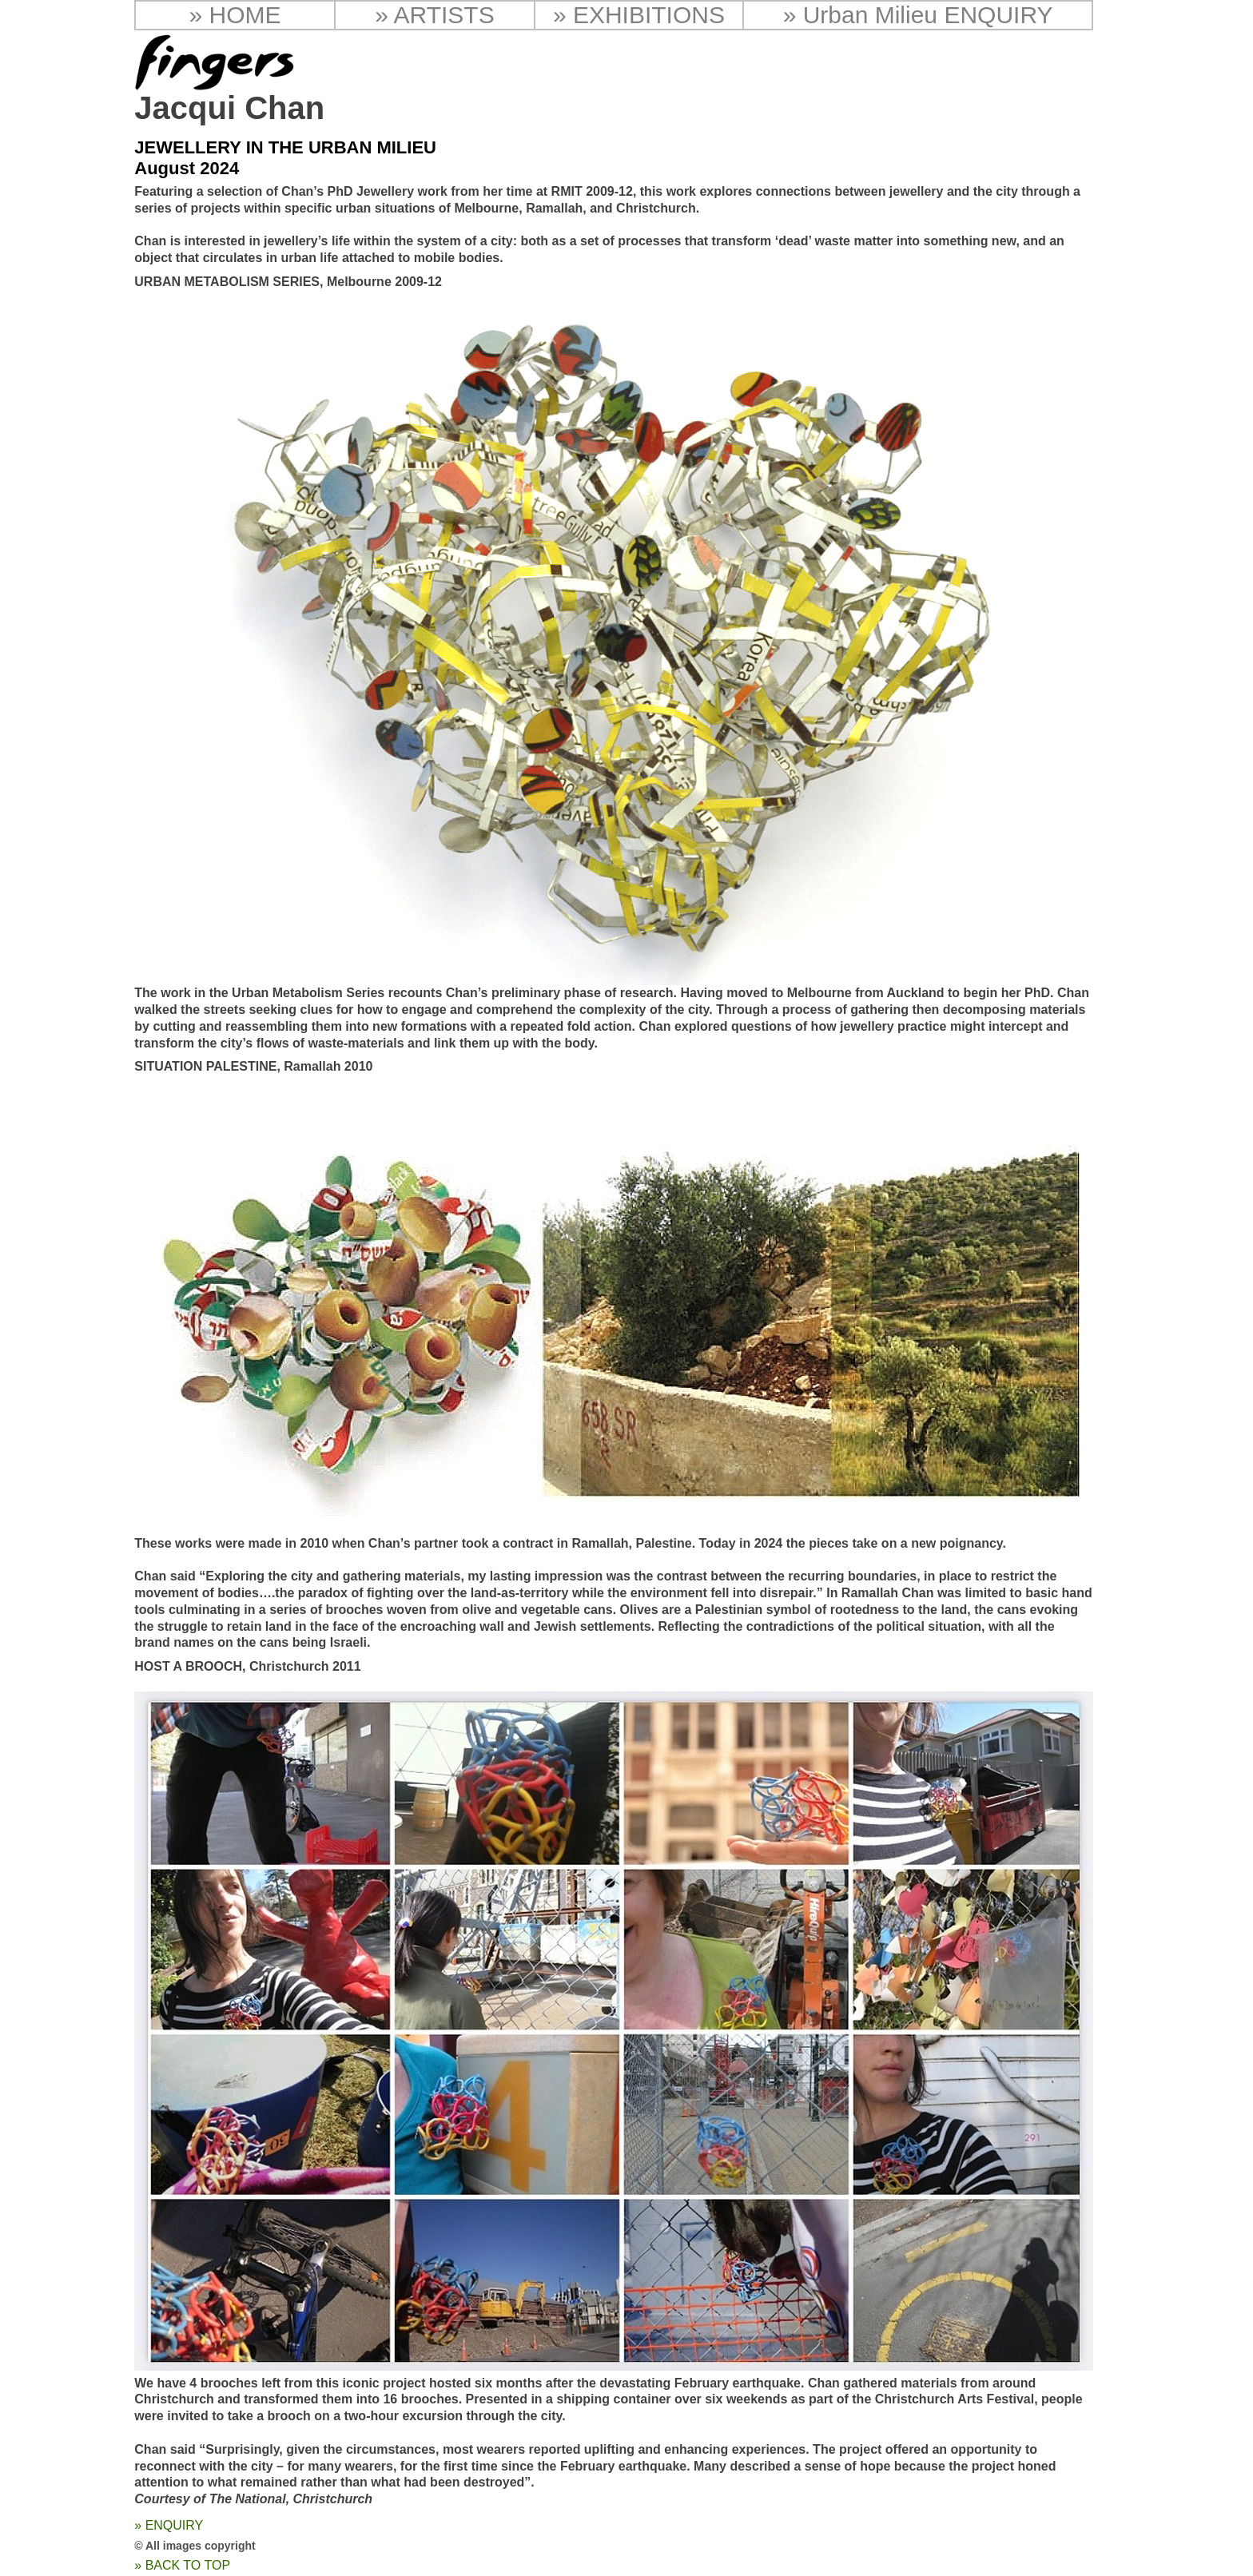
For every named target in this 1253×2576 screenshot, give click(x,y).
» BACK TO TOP (182, 2565)
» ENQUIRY (168, 2525)
